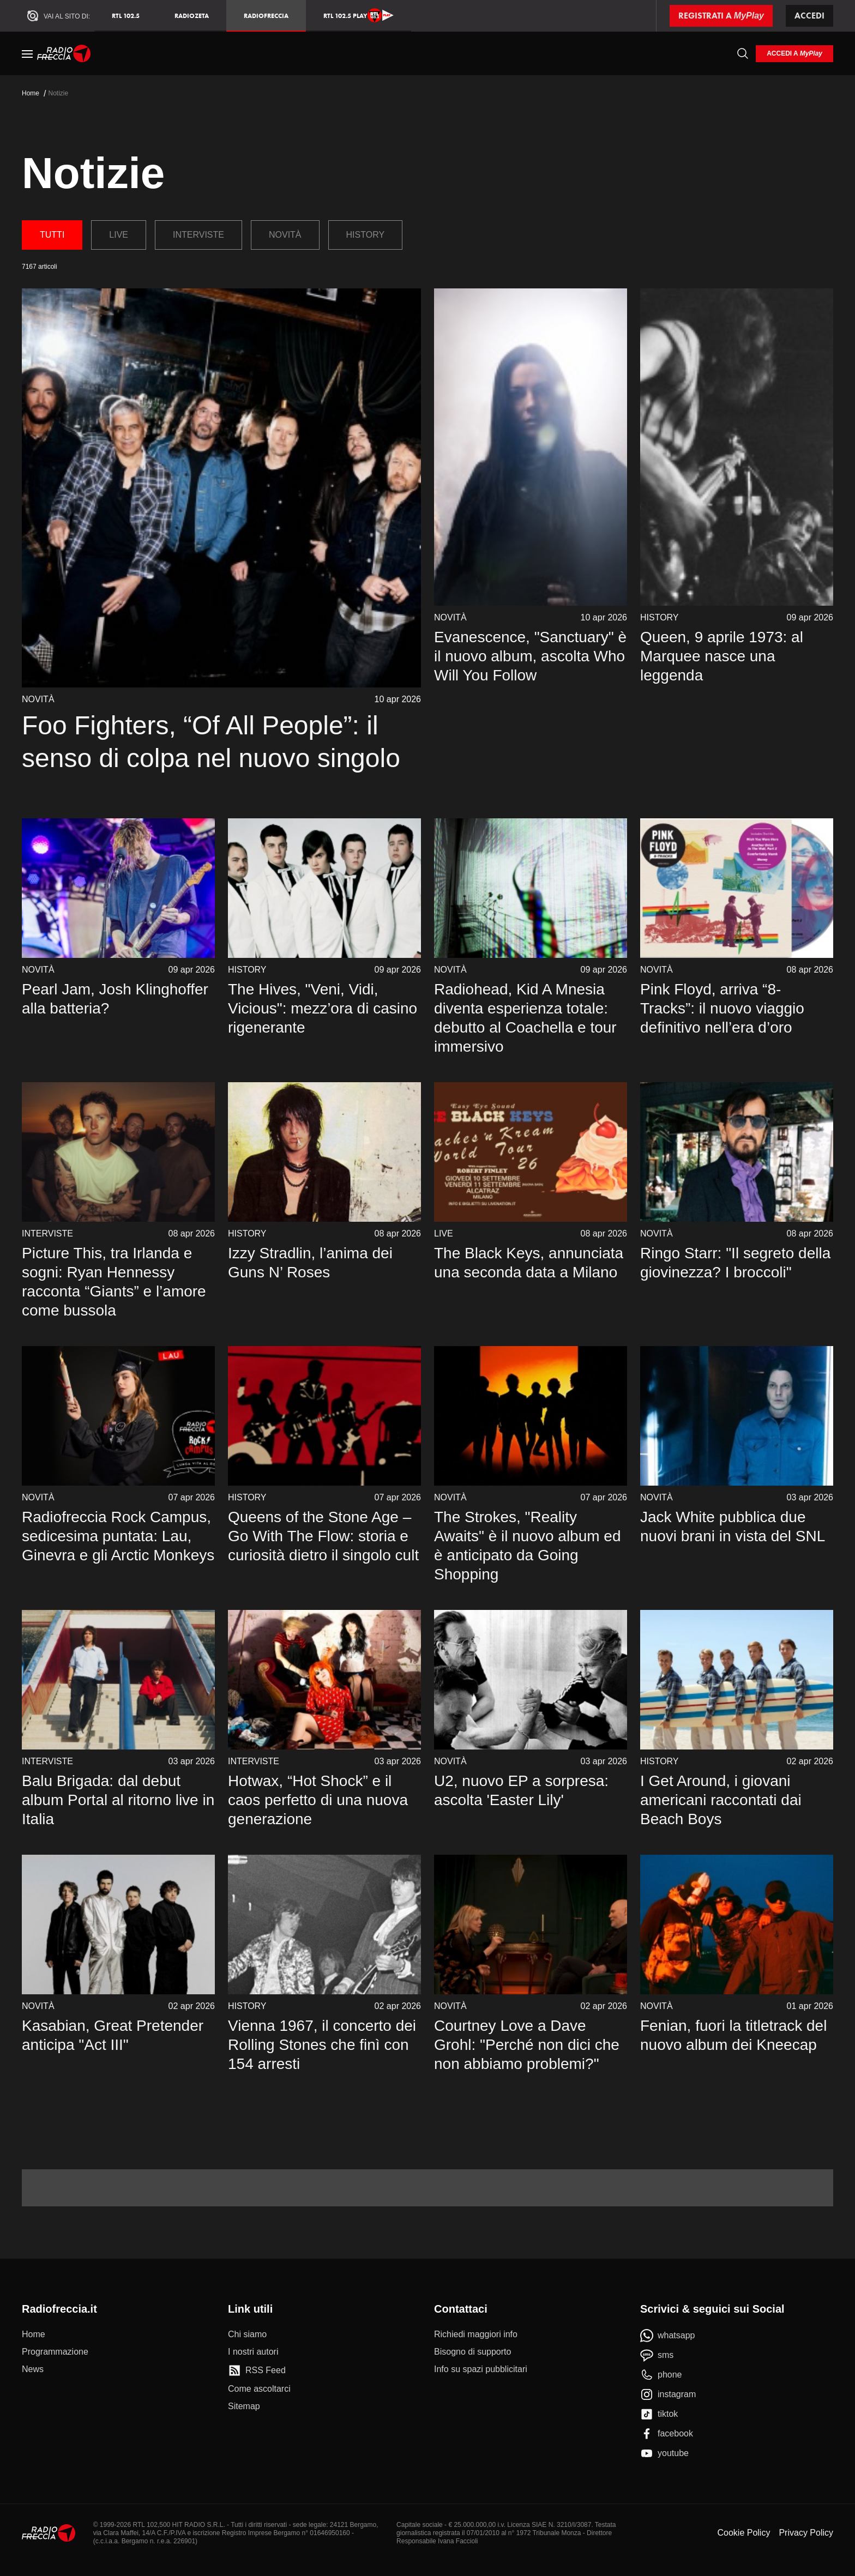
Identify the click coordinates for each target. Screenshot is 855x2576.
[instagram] (668, 2394)
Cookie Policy (743, 2532)
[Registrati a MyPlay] (721, 16)
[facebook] (666, 2433)
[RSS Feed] (257, 2370)
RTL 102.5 (126, 15)
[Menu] (27, 53)
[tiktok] (659, 2414)
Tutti (52, 234)
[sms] (656, 2355)
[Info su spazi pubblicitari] (480, 2369)
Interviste (198, 234)
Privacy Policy (806, 2532)
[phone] (661, 2374)
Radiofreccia (266, 15)
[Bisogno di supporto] (472, 2351)
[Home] (64, 53)
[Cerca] (742, 53)
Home (30, 93)
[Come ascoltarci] (259, 2389)
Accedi (809, 15)
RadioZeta (191, 15)
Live (118, 234)
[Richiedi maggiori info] (475, 2334)
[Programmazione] (55, 2351)
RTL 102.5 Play (358, 15)
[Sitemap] (244, 2406)
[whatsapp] (667, 2335)
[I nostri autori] (253, 2351)
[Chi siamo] (247, 2334)
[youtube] (664, 2453)
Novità (285, 234)
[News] (33, 2369)
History (365, 234)
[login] (794, 53)
